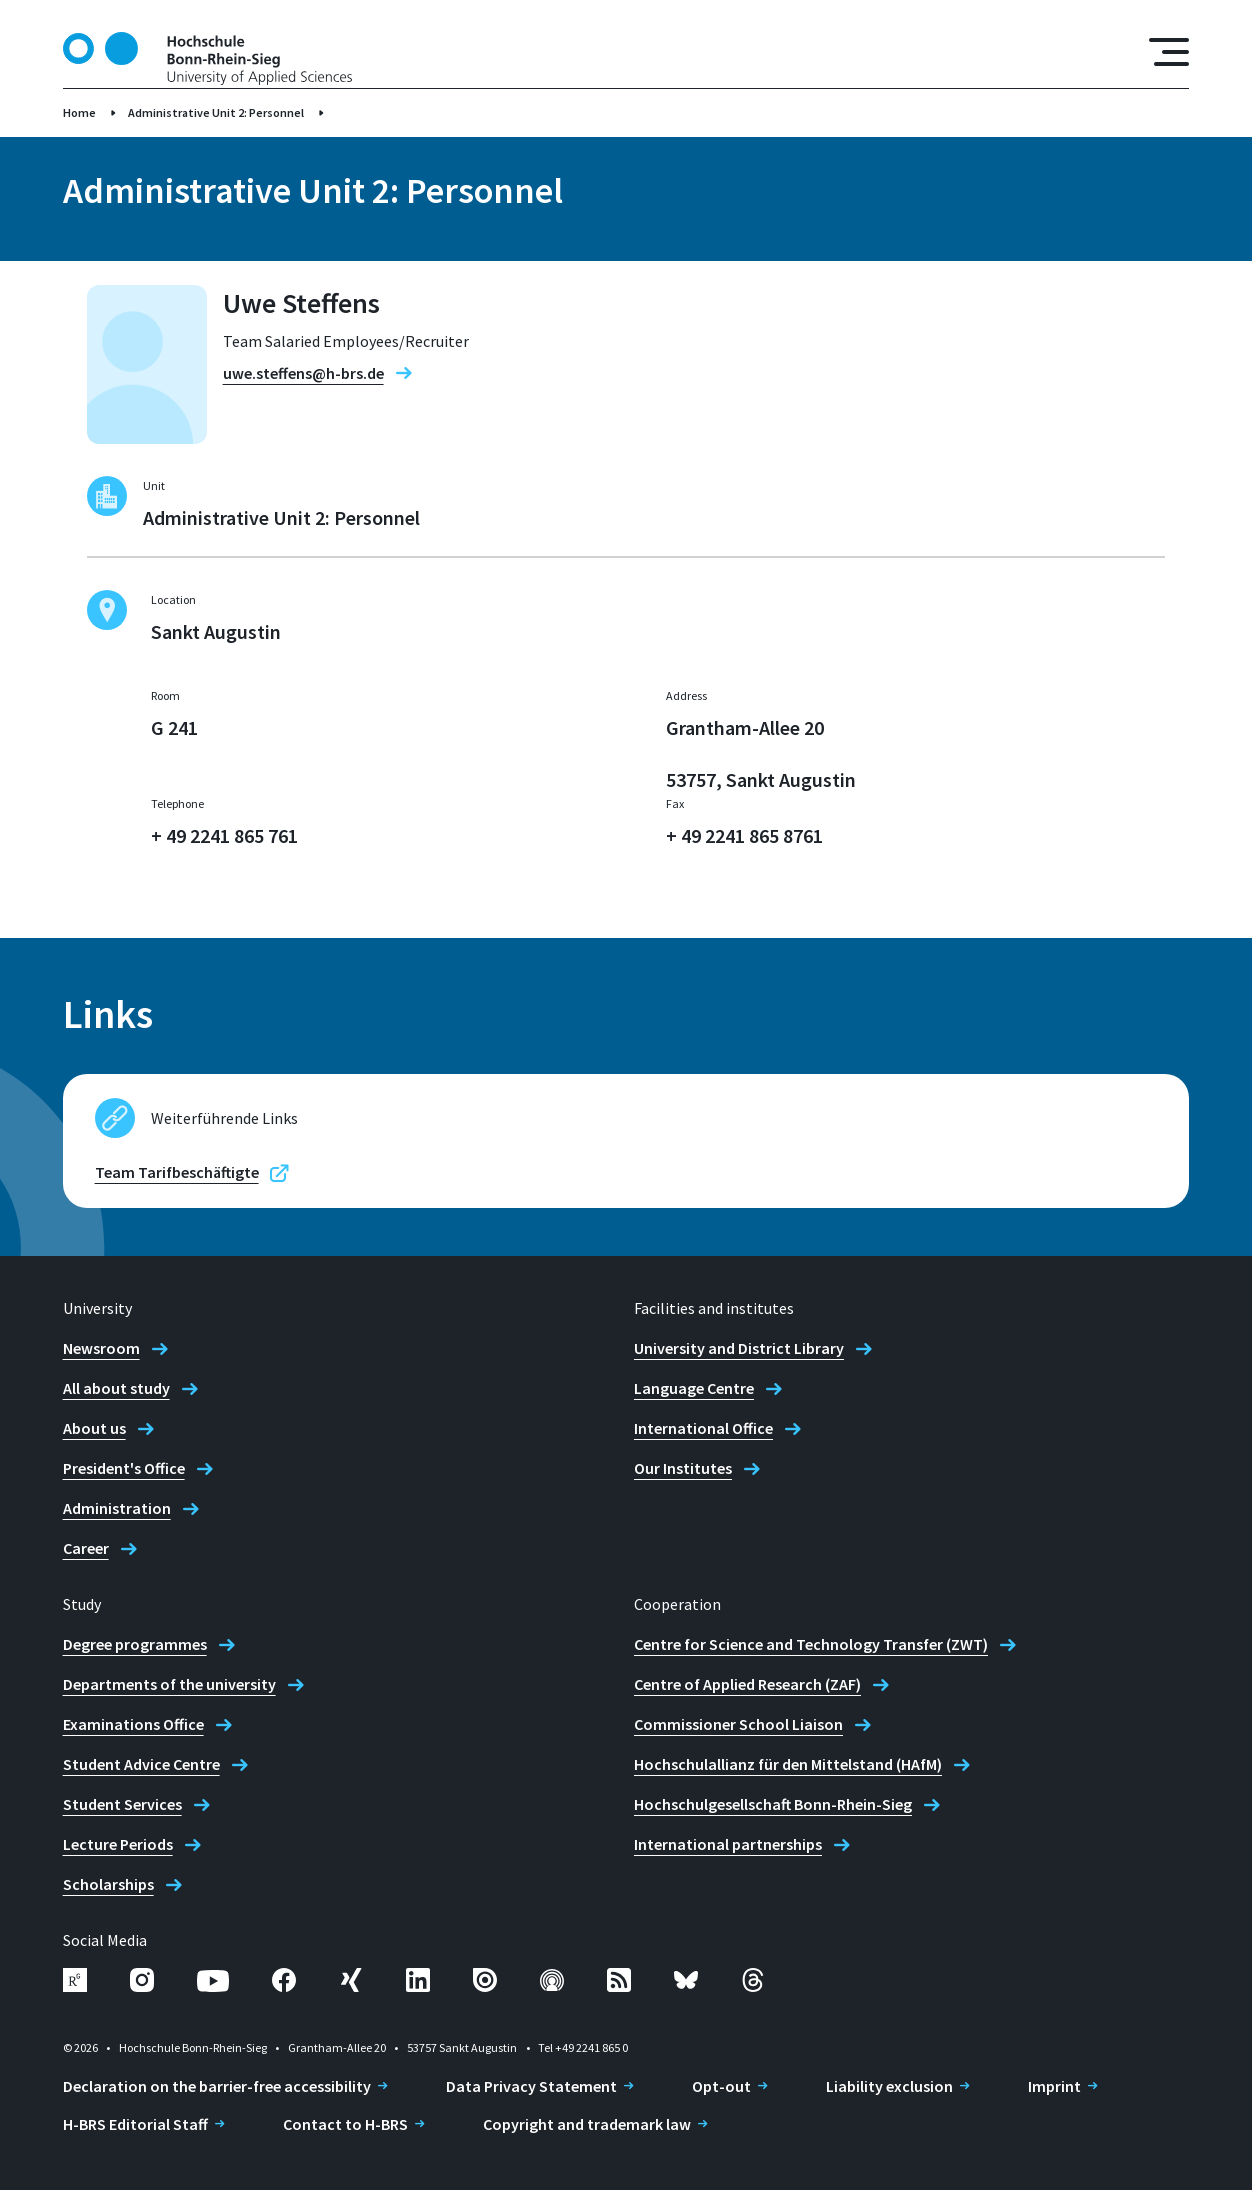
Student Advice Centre (141, 1764)
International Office (703, 1428)
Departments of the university (169, 1684)
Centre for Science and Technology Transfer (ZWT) (811, 1644)
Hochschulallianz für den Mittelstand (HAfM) (788, 1764)
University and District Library (739, 1348)
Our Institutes (683, 1468)
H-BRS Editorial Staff (135, 2124)
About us (94, 1428)
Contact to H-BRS (345, 2124)
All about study (116, 1388)
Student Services (122, 1804)
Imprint (1054, 2086)
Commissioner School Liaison (738, 1724)
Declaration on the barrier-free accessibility (217, 2086)
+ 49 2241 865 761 (224, 835)
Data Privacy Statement (531, 2086)
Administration (117, 1508)
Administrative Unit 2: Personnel (216, 112)
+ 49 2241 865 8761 (744, 835)
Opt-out (721, 2086)
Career (86, 1548)
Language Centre (694, 1388)
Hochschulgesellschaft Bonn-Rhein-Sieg (773, 1804)
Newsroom (101, 1348)
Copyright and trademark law (587, 2124)
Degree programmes (135, 1644)
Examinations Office (133, 1724)
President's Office (124, 1468)
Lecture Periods (118, 1844)
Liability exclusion (889, 2086)
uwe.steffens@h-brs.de (303, 373)
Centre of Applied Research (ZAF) (747, 1684)
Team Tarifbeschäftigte (177, 1172)
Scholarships (108, 1884)
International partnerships (728, 1844)
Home (79, 112)
